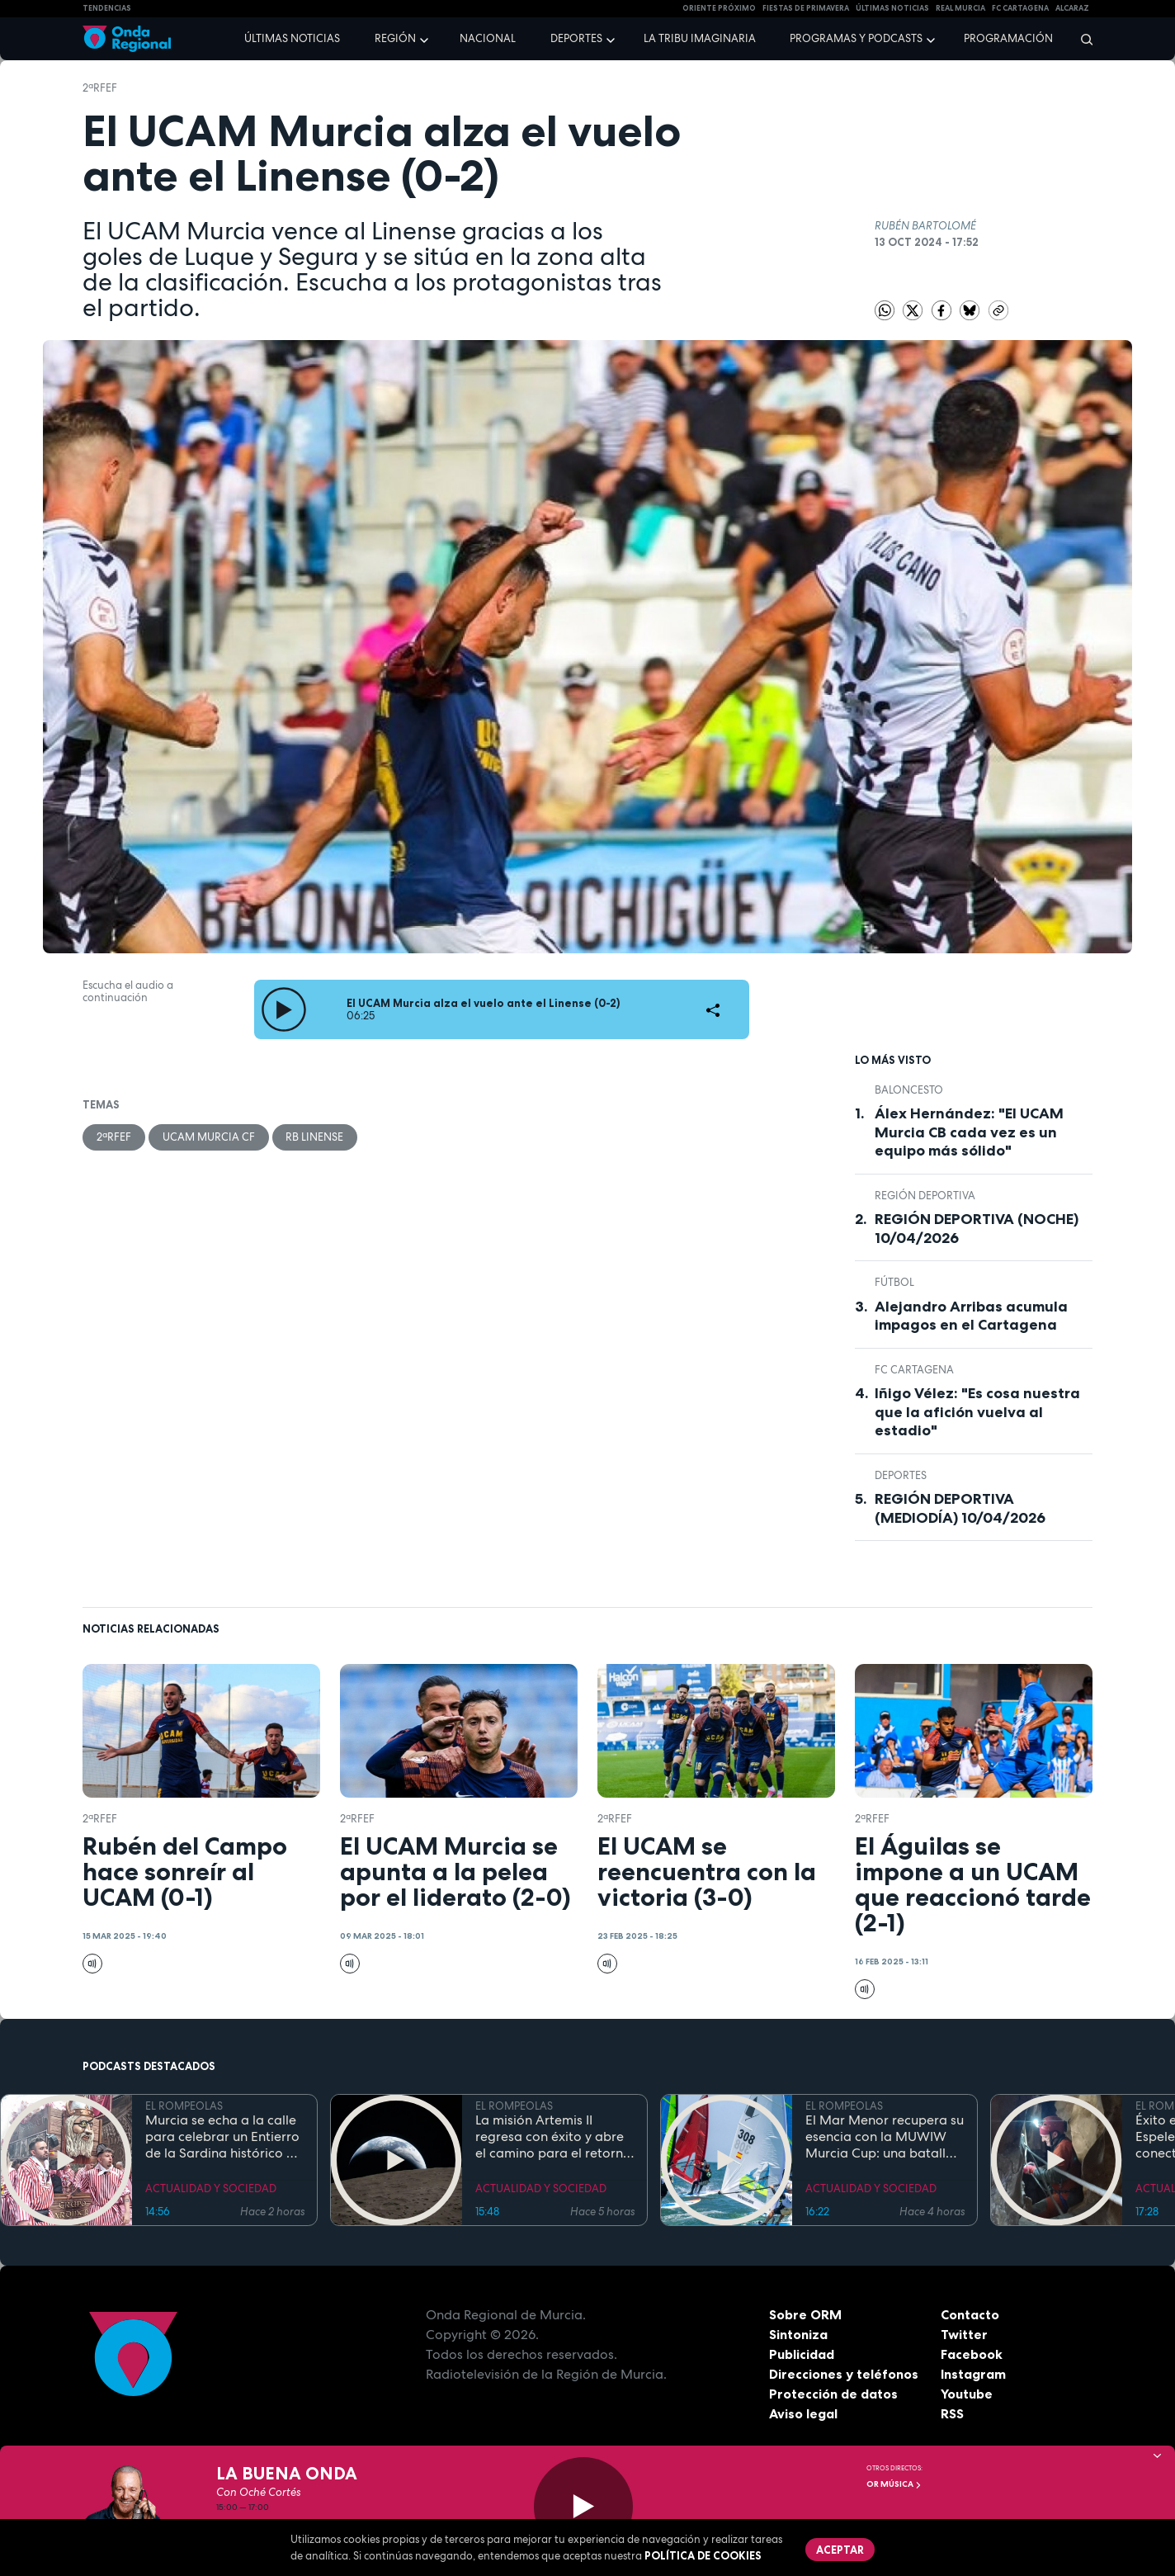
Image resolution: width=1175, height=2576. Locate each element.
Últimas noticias (292, 38)
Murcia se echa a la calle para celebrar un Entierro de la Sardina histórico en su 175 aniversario (223, 2137)
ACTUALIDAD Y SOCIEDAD (210, 2188)
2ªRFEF (100, 88)
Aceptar (840, 2549)
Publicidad (801, 2354)
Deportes (576, 38)
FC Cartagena (914, 1370)
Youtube (967, 2393)
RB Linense (315, 1137)
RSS (952, 2413)
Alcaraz (1072, 8)
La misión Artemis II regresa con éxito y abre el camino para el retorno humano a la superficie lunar (553, 2137)
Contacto (970, 2314)
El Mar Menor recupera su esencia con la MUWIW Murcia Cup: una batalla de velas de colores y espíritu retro (884, 2137)
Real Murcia (960, 8)
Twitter (964, 2334)
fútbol (894, 1282)
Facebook (972, 2354)
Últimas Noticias (892, 8)
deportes (901, 1475)
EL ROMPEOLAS (184, 2106)
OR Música (894, 2484)
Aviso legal (803, 2413)
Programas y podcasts (856, 38)
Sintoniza (798, 2334)
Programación (1008, 38)
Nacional (488, 38)
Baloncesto (909, 1090)
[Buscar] (1081, 39)
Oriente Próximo (719, 8)
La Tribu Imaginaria (700, 38)
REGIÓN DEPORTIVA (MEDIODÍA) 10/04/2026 (960, 1508)
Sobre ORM (805, 2314)
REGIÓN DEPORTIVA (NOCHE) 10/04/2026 (976, 1228)
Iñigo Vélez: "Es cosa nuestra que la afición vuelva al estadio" (977, 1411)
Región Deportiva (925, 1196)
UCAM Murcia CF (209, 1137)
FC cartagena (1020, 8)
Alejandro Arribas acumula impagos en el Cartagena (971, 1316)
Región (395, 38)
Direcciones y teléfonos (844, 2374)
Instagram (973, 2374)
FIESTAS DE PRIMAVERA (805, 8)
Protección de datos (833, 2393)
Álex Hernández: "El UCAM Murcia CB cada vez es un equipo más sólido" (969, 1132)
